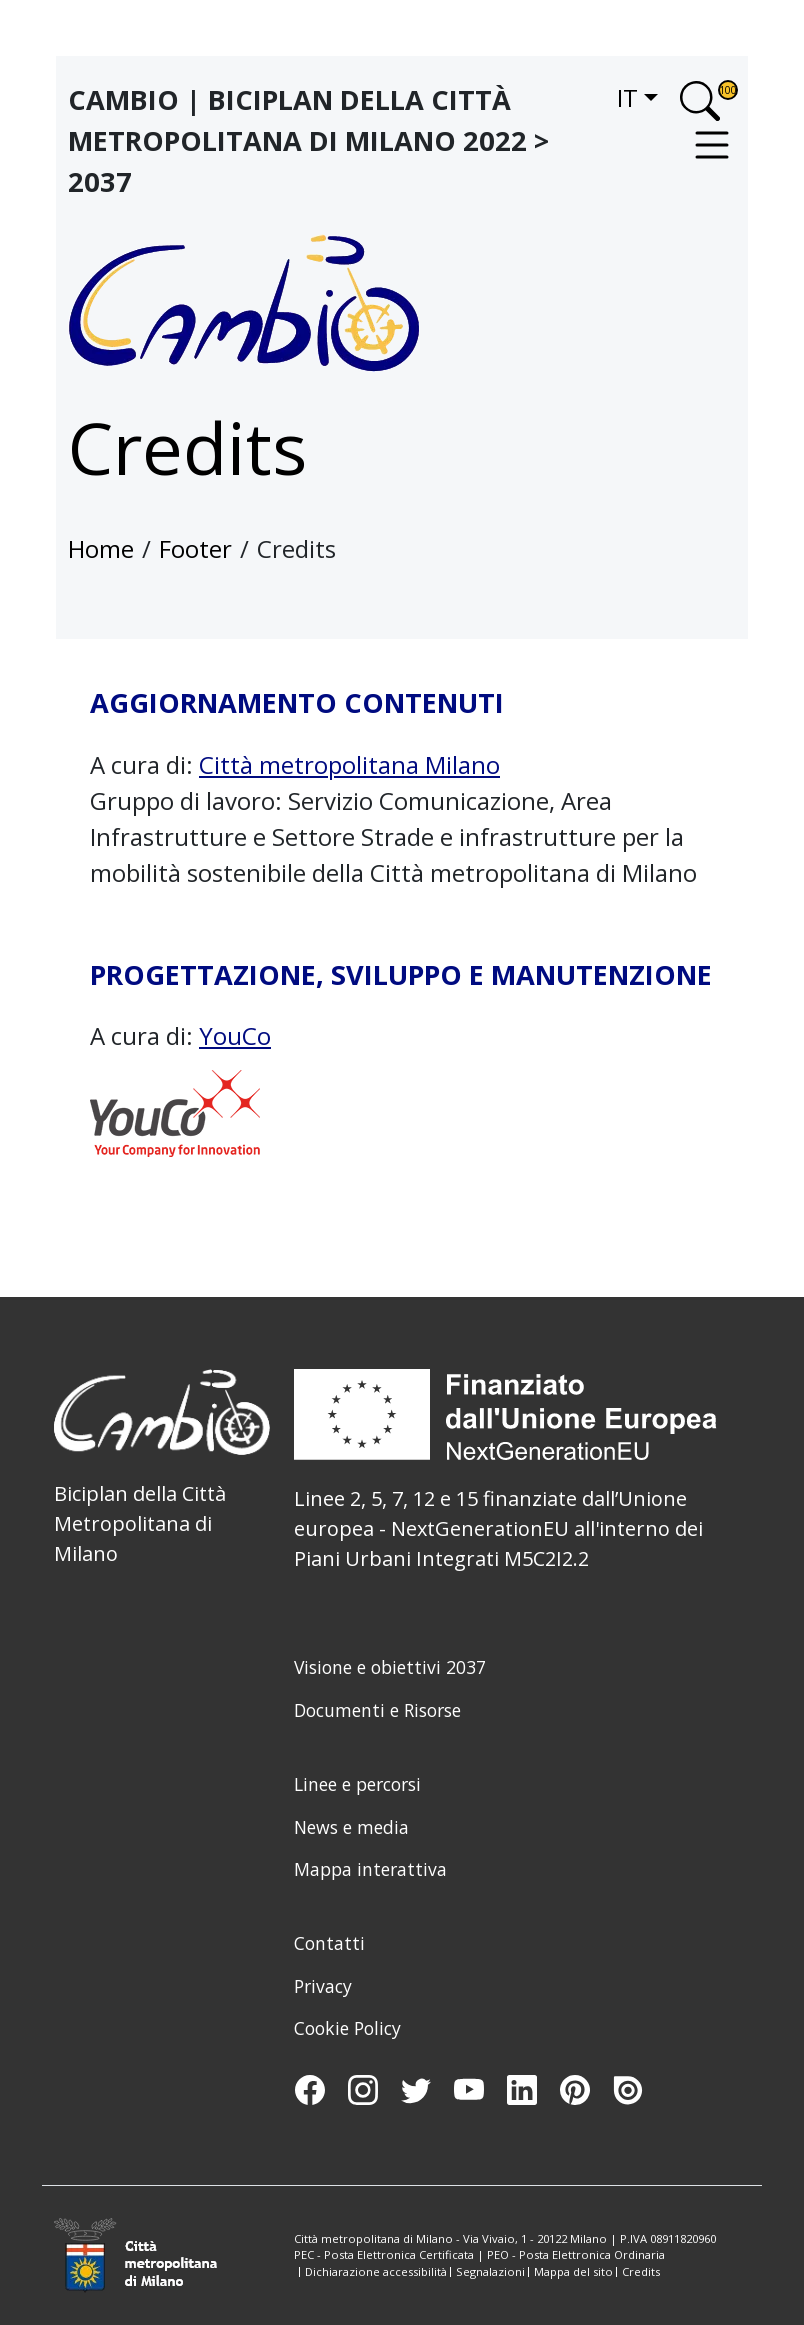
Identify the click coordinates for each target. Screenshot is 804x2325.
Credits (641, 2271)
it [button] (627, 97)
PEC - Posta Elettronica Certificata (384, 2254)
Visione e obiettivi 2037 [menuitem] (390, 1667)
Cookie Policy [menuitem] (347, 2028)
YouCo (235, 1035)
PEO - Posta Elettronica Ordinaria (576, 2254)
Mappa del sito (573, 2271)
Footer (195, 548)
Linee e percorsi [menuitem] (357, 1784)
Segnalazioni (490, 2271)
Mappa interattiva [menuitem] (370, 1869)
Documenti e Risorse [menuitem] (377, 1710)
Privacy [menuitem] (323, 1986)
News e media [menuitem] (351, 1827)
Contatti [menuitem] (329, 1943)
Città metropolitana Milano (349, 764)
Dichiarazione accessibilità (376, 2271)
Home (101, 548)
